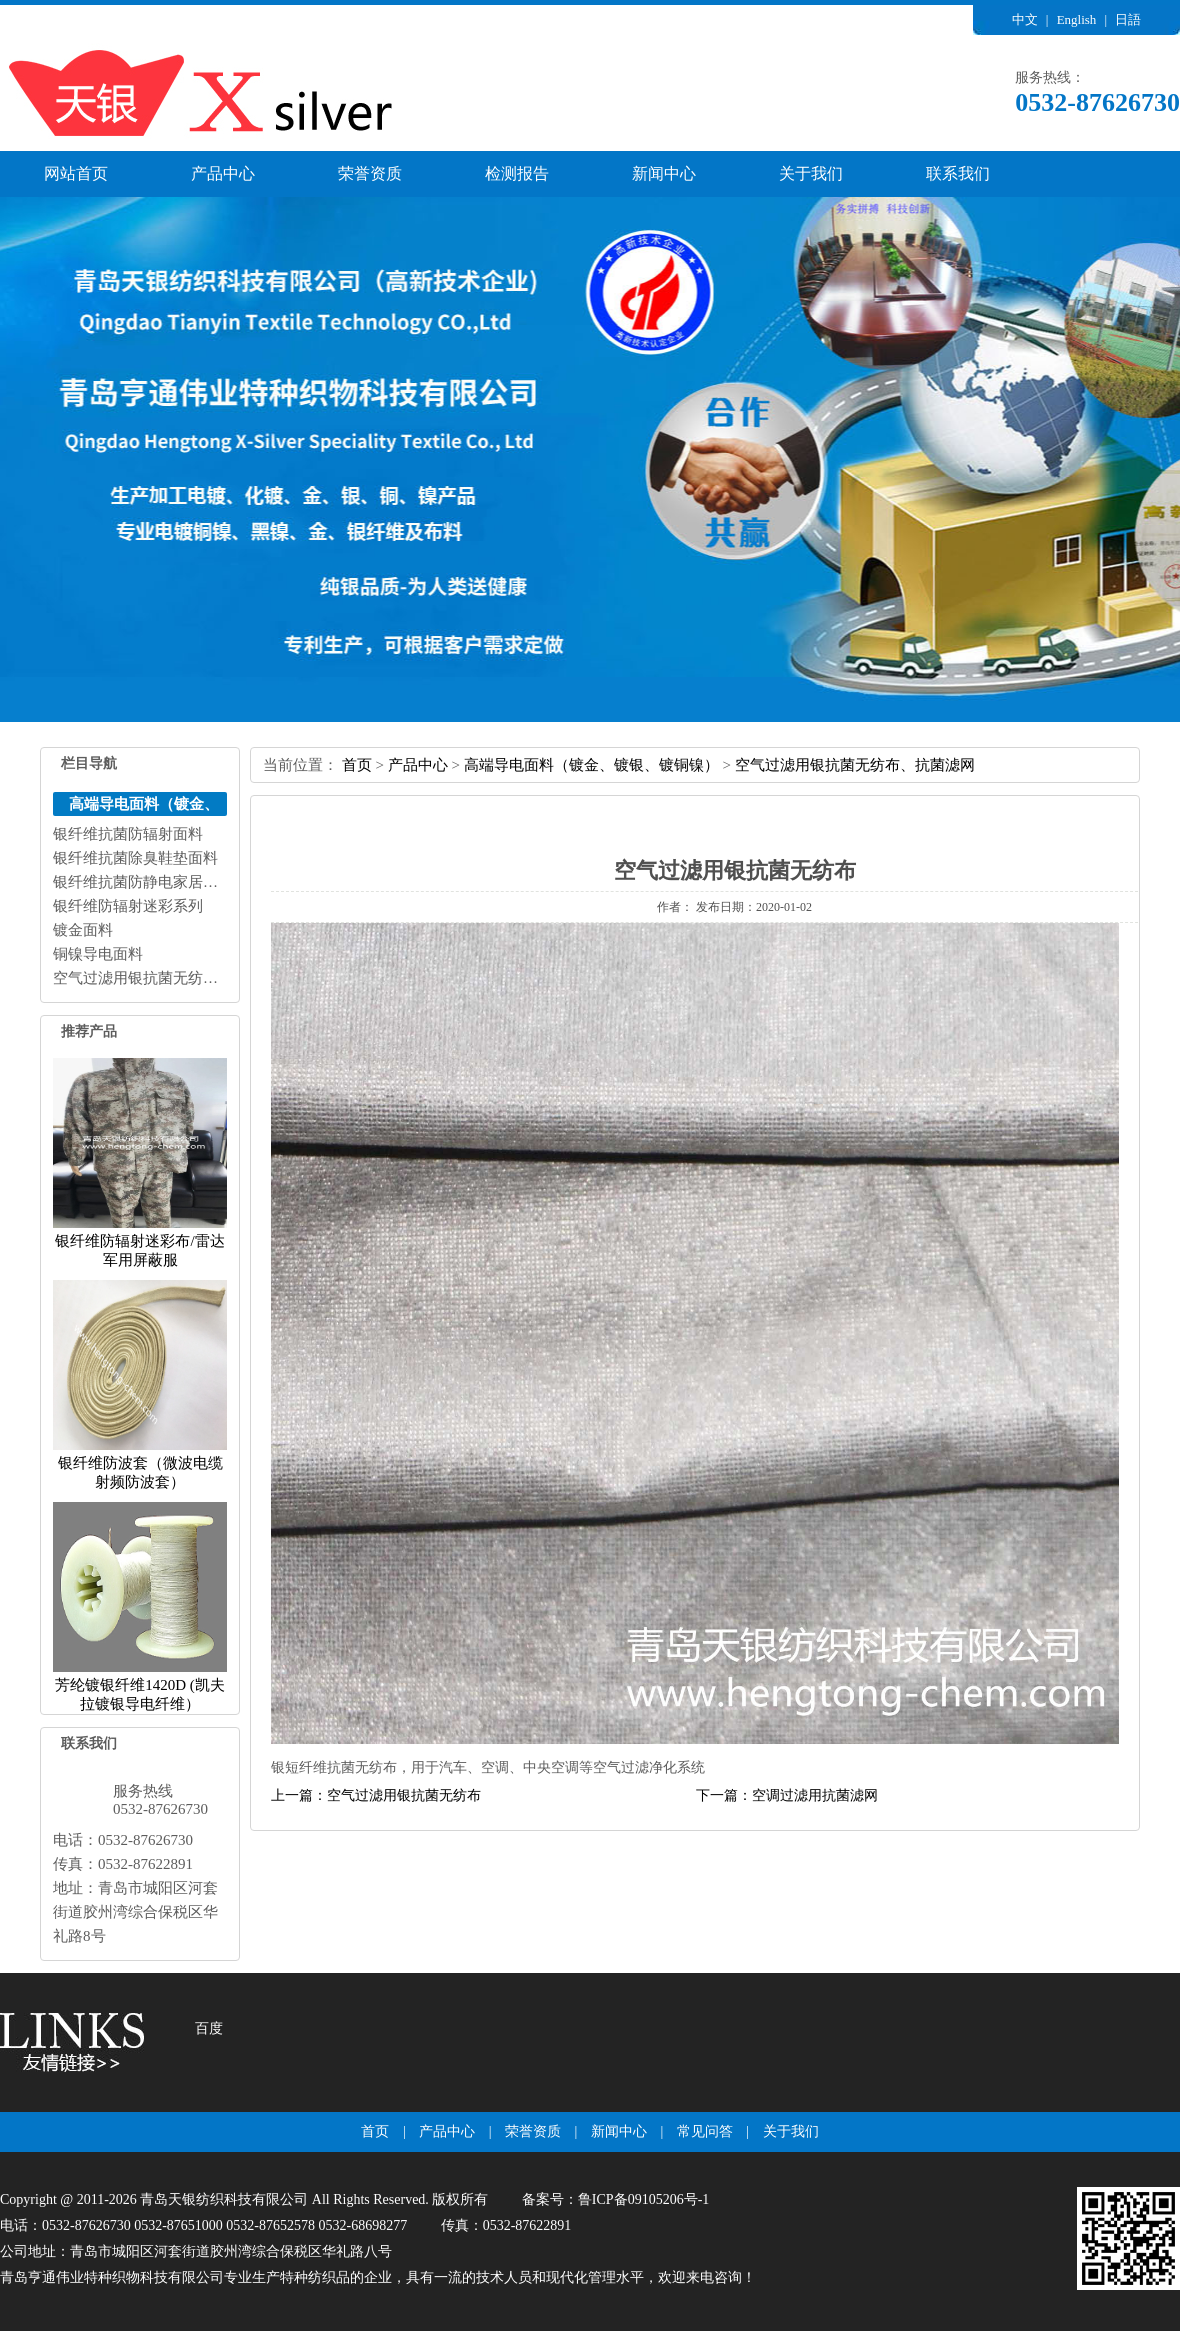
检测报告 (517, 173)
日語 (1128, 19)
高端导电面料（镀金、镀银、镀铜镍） (591, 765)
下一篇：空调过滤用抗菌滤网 (787, 1795)
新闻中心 (664, 173)
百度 (209, 2028)
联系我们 (958, 173)
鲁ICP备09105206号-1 (643, 2199)
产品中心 (223, 173)
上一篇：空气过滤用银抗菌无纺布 (376, 1795)
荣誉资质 (370, 173)
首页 (357, 765)
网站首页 (76, 173)
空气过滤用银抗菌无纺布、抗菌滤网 (855, 765)
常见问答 (704, 2131)
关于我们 (811, 173)
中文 (1025, 19)
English (1077, 19)
